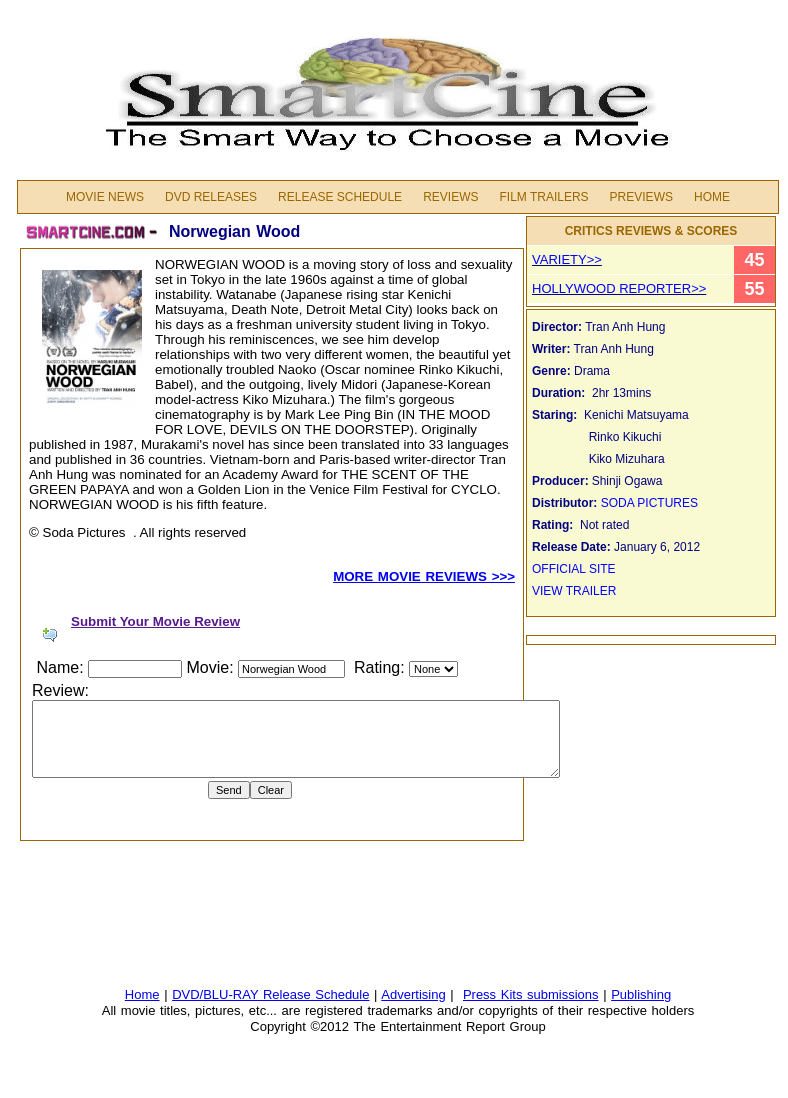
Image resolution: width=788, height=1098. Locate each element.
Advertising (413, 994)
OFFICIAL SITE (575, 569)
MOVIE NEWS (105, 197)
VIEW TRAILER (574, 591)
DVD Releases (211, 197)
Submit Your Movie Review (155, 621)
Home (712, 197)
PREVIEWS (641, 197)
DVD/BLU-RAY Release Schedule (270, 994)
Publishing (641, 994)
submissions (563, 994)
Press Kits (495, 994)
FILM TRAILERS (543, 197)
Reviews (450, 197)
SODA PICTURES (649, 503)
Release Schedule (340, 197)
